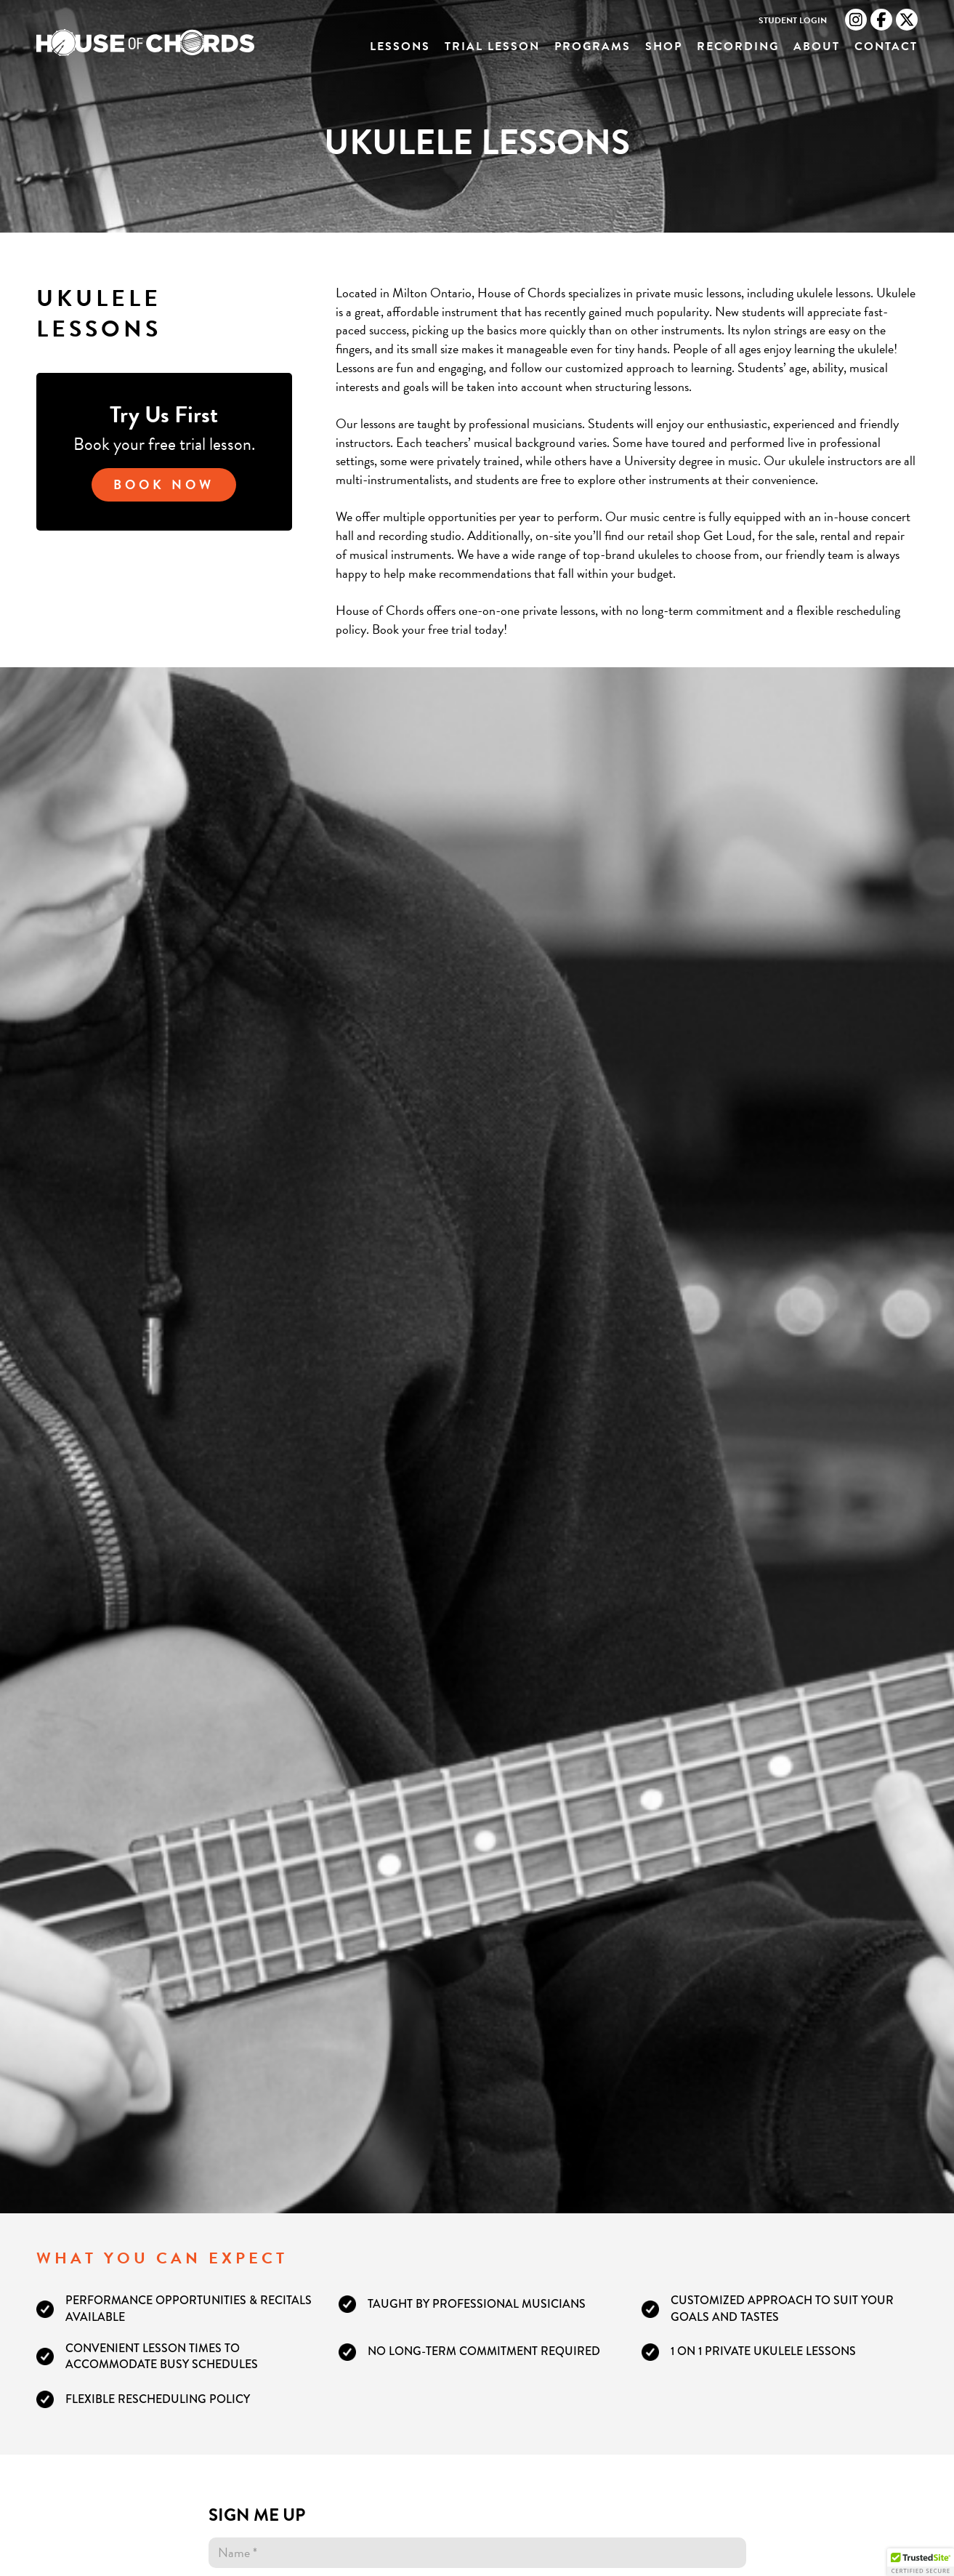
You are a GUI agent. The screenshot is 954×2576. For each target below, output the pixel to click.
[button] (920, 2562)
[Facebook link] (881, 20)
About (816, 46)
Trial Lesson (492, 46)
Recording (738, 46)
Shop (663, 46)
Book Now (163, 484)
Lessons (400, 46)
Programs (592, 46)
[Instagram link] (856, 20)
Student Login (793, 21)
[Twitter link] (907, 20)
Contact (886, 46)
